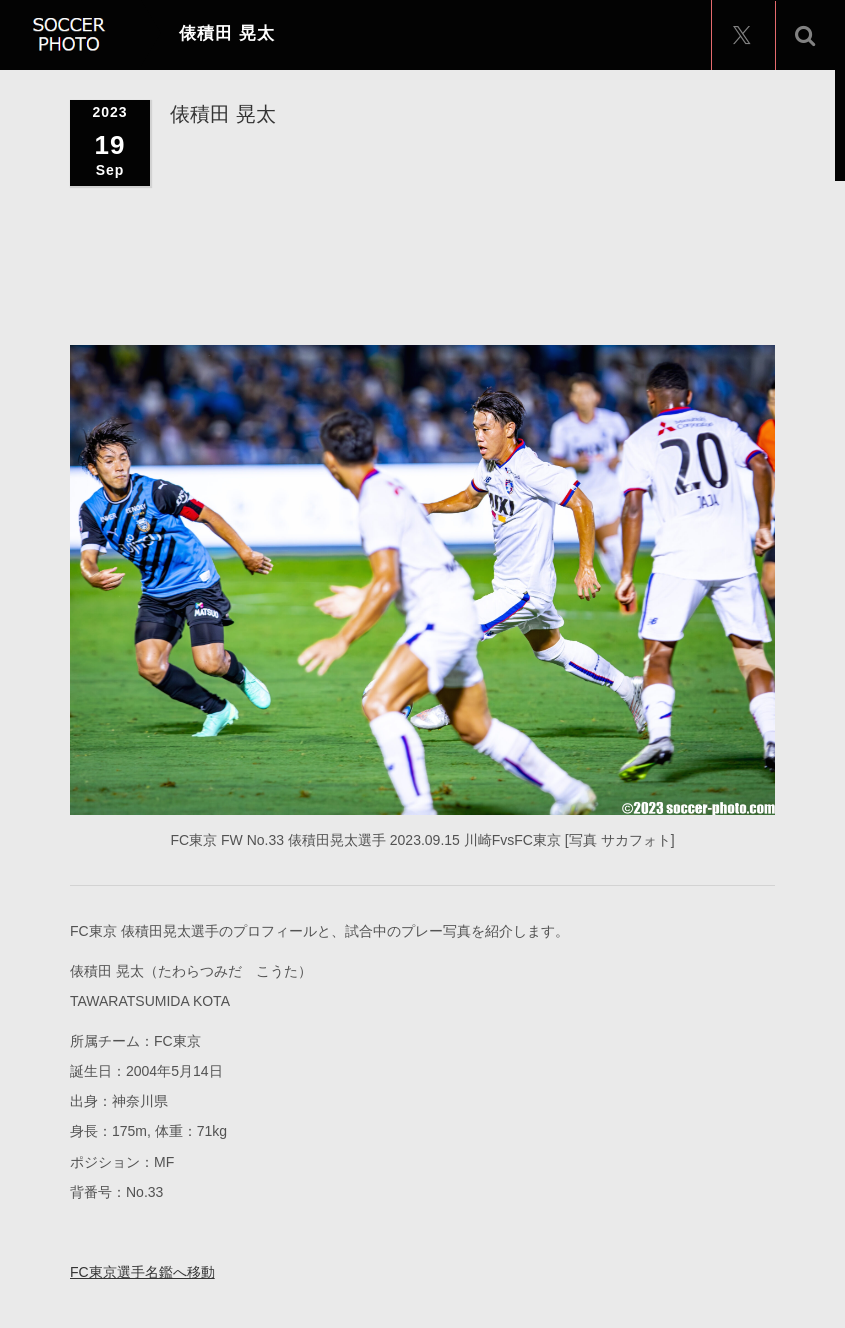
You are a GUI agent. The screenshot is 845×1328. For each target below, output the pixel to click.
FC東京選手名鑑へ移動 (142, 1271)
